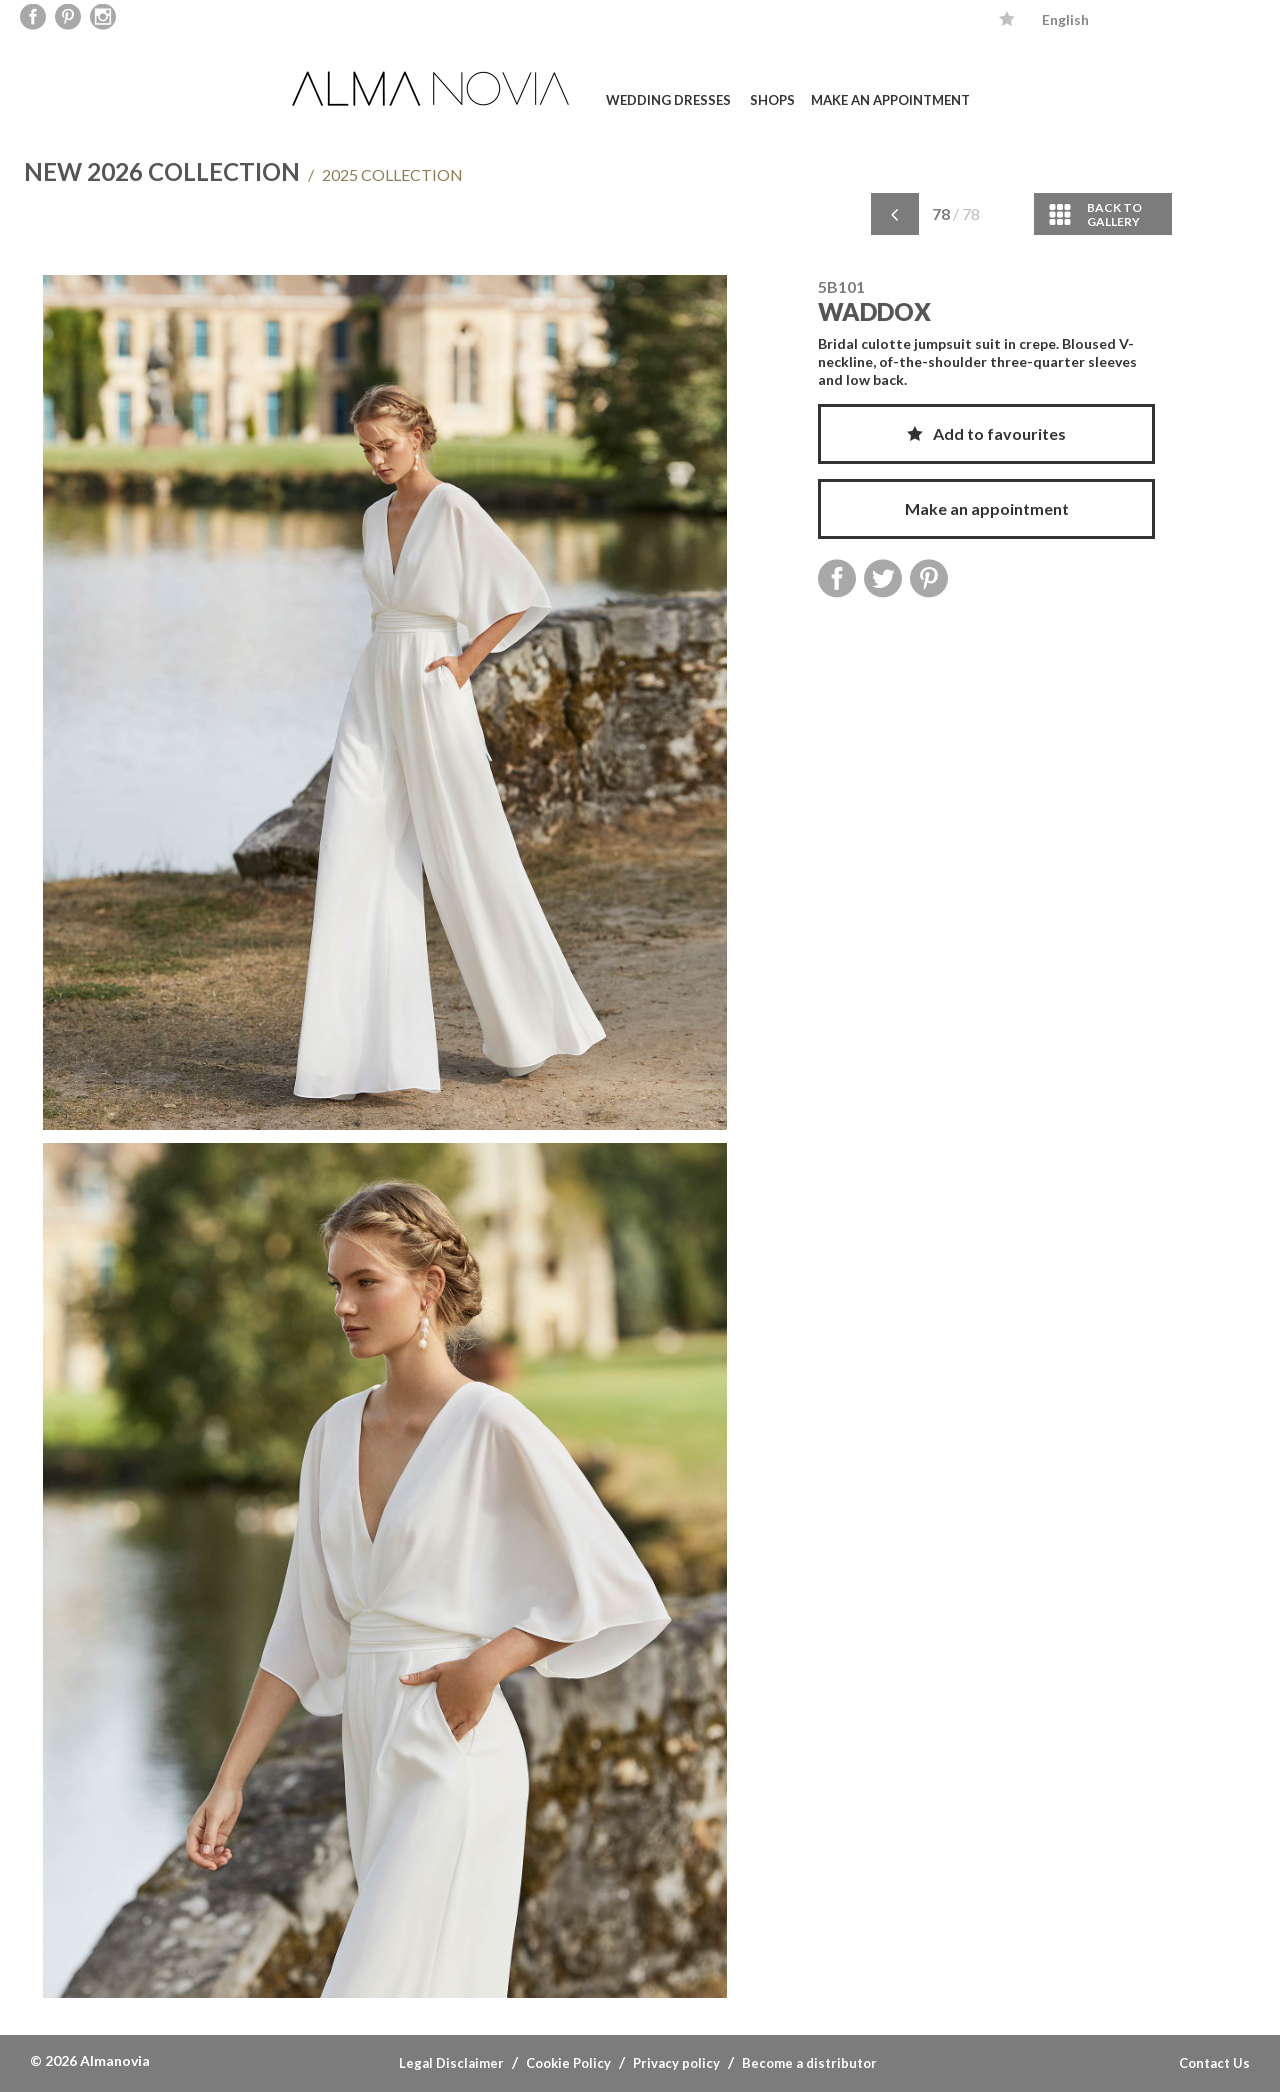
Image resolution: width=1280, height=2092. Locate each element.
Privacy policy (676, 2063)
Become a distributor (809, 2063)
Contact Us (1214, 2063)
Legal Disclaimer (451, 2063)
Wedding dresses (668, 100)
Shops (772, 100)
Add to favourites (986, 433)
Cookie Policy (568, 2063)
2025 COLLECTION (385, 174)
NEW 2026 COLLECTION (162, 171)
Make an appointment (890, 100)
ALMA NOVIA (433, 88)
